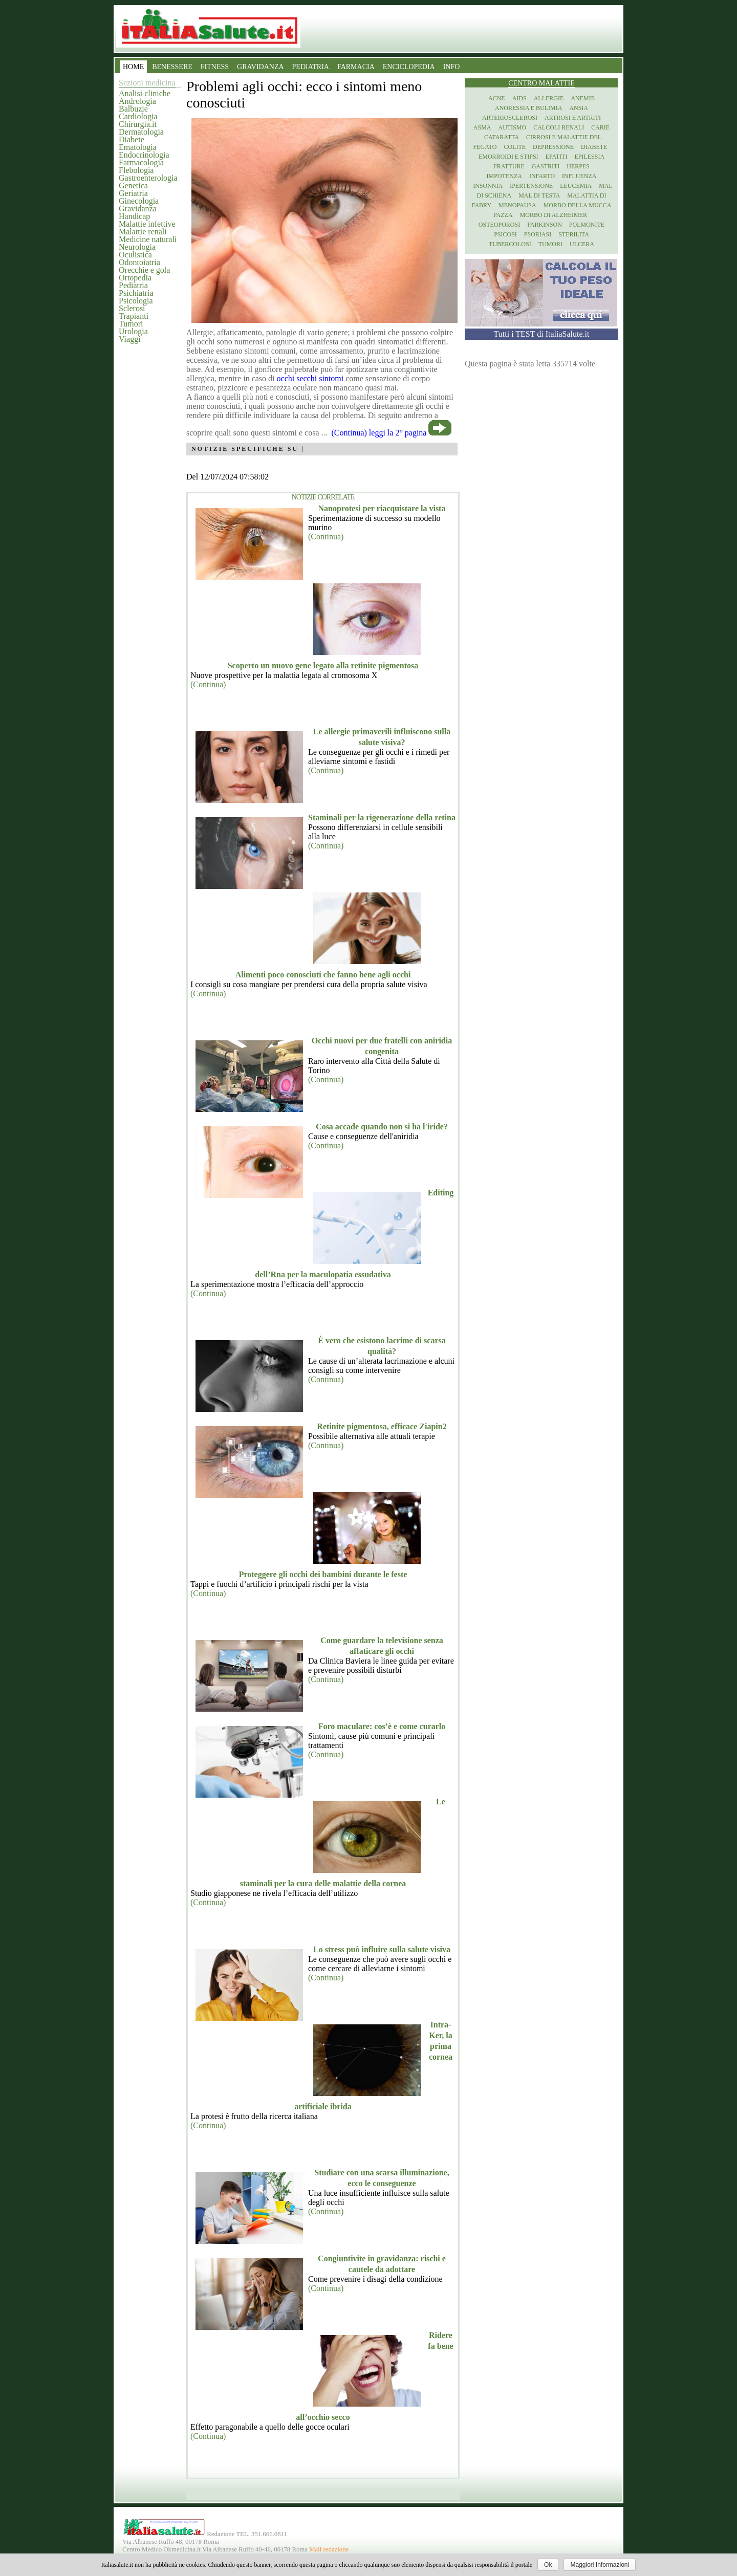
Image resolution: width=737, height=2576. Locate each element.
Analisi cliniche (144, 93)
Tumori (131, 323)
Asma (482, 127)
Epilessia (589, 156)
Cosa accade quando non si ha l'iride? (382, 1126)
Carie (600, 127)
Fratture (509, 166)
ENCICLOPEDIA (409, 67)
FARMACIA (356, 67)
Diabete (131, 139)
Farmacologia (141, 162)
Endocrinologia (144, 154)
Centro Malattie (541, 83)
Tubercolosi (510, 244)
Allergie (549, 98)
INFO (451, 67)
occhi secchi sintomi (310, 378)
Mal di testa (539, 195)
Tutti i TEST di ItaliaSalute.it (542, 334)
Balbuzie (133, 108)
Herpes (578, 166)
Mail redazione (329, 2549)
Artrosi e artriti (573, 117)
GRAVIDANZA (260, 67)
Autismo (512, 127)
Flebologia (136, 170)
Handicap (134, 216)
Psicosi (505, 234)
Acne (496, 98)
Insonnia (488, 185)
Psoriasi (537, 234)
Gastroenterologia (148, 177)
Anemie (583, 98)
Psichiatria (136, 293)
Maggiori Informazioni (599, 2564)
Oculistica (135, 254)
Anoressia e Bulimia (528, 108)
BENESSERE (172, 67)
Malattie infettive (147, 224)
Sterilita (573, 234)
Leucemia (576, 185)
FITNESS (215, 67)
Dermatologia (141, 131)
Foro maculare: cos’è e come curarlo (382, 1726)
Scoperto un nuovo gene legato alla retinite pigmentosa (323, 665)
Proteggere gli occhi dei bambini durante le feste (323, 1574)
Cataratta (501, 137)
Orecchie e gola (144, 270)
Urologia (133, 331)
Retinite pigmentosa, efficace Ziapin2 (381, 1426)
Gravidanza (138, 208)
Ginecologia (139, 201)
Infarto (542, 176)
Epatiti (557, 156)
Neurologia (137, 247)
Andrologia (137, 101)
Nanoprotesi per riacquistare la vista (382, 508)
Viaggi (130, 339)
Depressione (553, 146)
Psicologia (136, 300)
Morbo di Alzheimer (553, 215)
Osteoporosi (499, 224)
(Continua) (325, 536)
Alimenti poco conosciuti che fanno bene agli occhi (323, 974)
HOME (133, 67)
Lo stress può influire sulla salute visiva (381, 1949)
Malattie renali (143, 231)
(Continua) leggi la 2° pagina (379, 432)
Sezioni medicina (147, 82)
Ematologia (138, 147)
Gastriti (546, 166)
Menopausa (517, 205)
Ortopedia (135, 277)
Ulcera (582, 244)
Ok (548, 2564)
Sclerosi (132, 308)
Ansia (578, 108)
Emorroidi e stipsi (508, 156)
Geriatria (133, 193)
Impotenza (504, 176)
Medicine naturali (148, 239)
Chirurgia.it (138, 124)
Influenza (579, 176)
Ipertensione (531, 185)
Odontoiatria (139, 262)
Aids (519, 98)
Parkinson (544, 224)
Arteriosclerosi (509, 117)
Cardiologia (138, 116)
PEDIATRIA (310, 67)
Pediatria (133, 285)
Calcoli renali (558, 127)
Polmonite (586, 224)
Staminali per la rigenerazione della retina (382, 817)
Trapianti (133, 316)
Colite (515, 146)
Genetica (133, 185)
